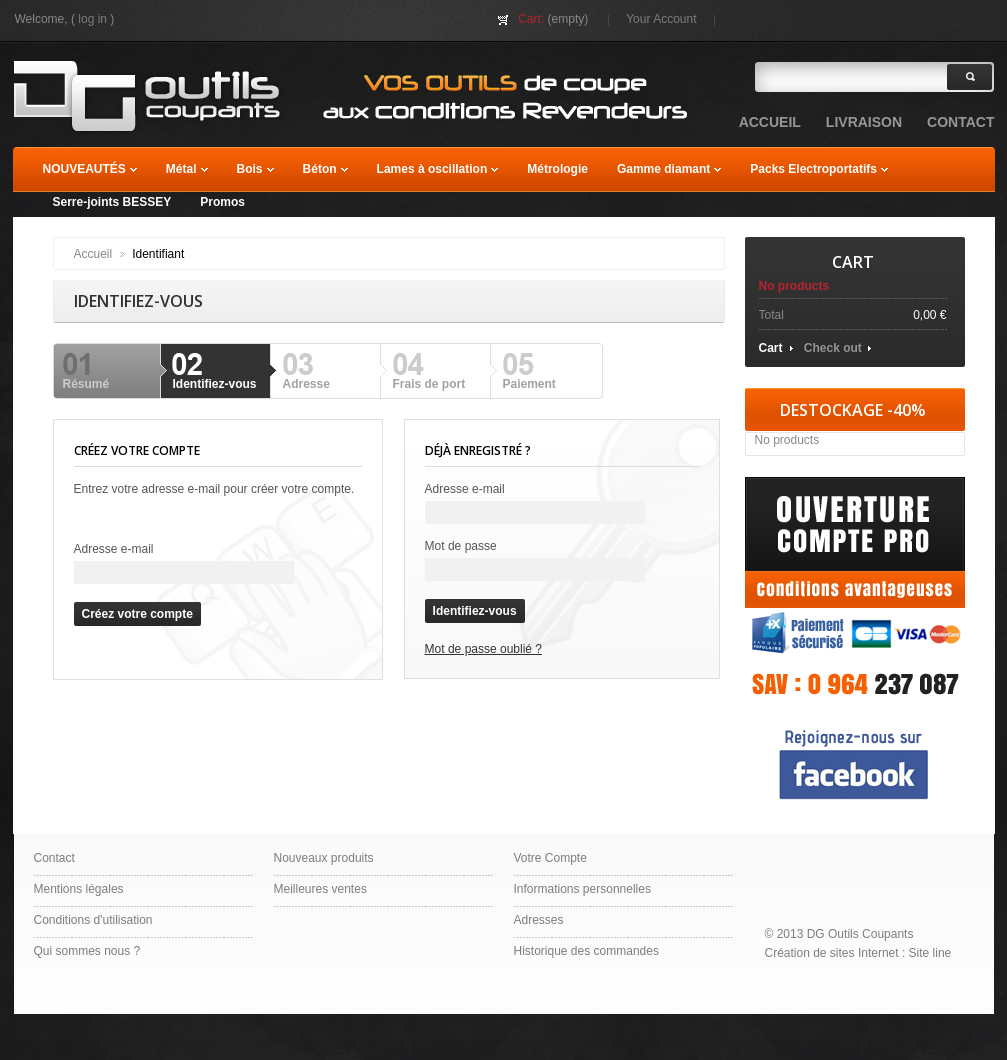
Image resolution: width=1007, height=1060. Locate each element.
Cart (853, 262)
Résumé (86, 384)
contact (960, 122)
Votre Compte (550, 858)
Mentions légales (79, 889)
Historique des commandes (586, 951)
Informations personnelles (582, 889)
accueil (770, 122)
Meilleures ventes (320, 889)
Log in (92, 19)
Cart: (531, 19)
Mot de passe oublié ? (483, 649)
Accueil (93, 254)
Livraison (864, 122)
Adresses (539, 920)
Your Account (661, 19)
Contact (54, 858)
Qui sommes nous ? (87, 951)
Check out (833, 348)
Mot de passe (461, 546)
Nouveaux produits (324, 858)
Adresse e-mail (114, 549)
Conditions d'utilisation (93, 920)
